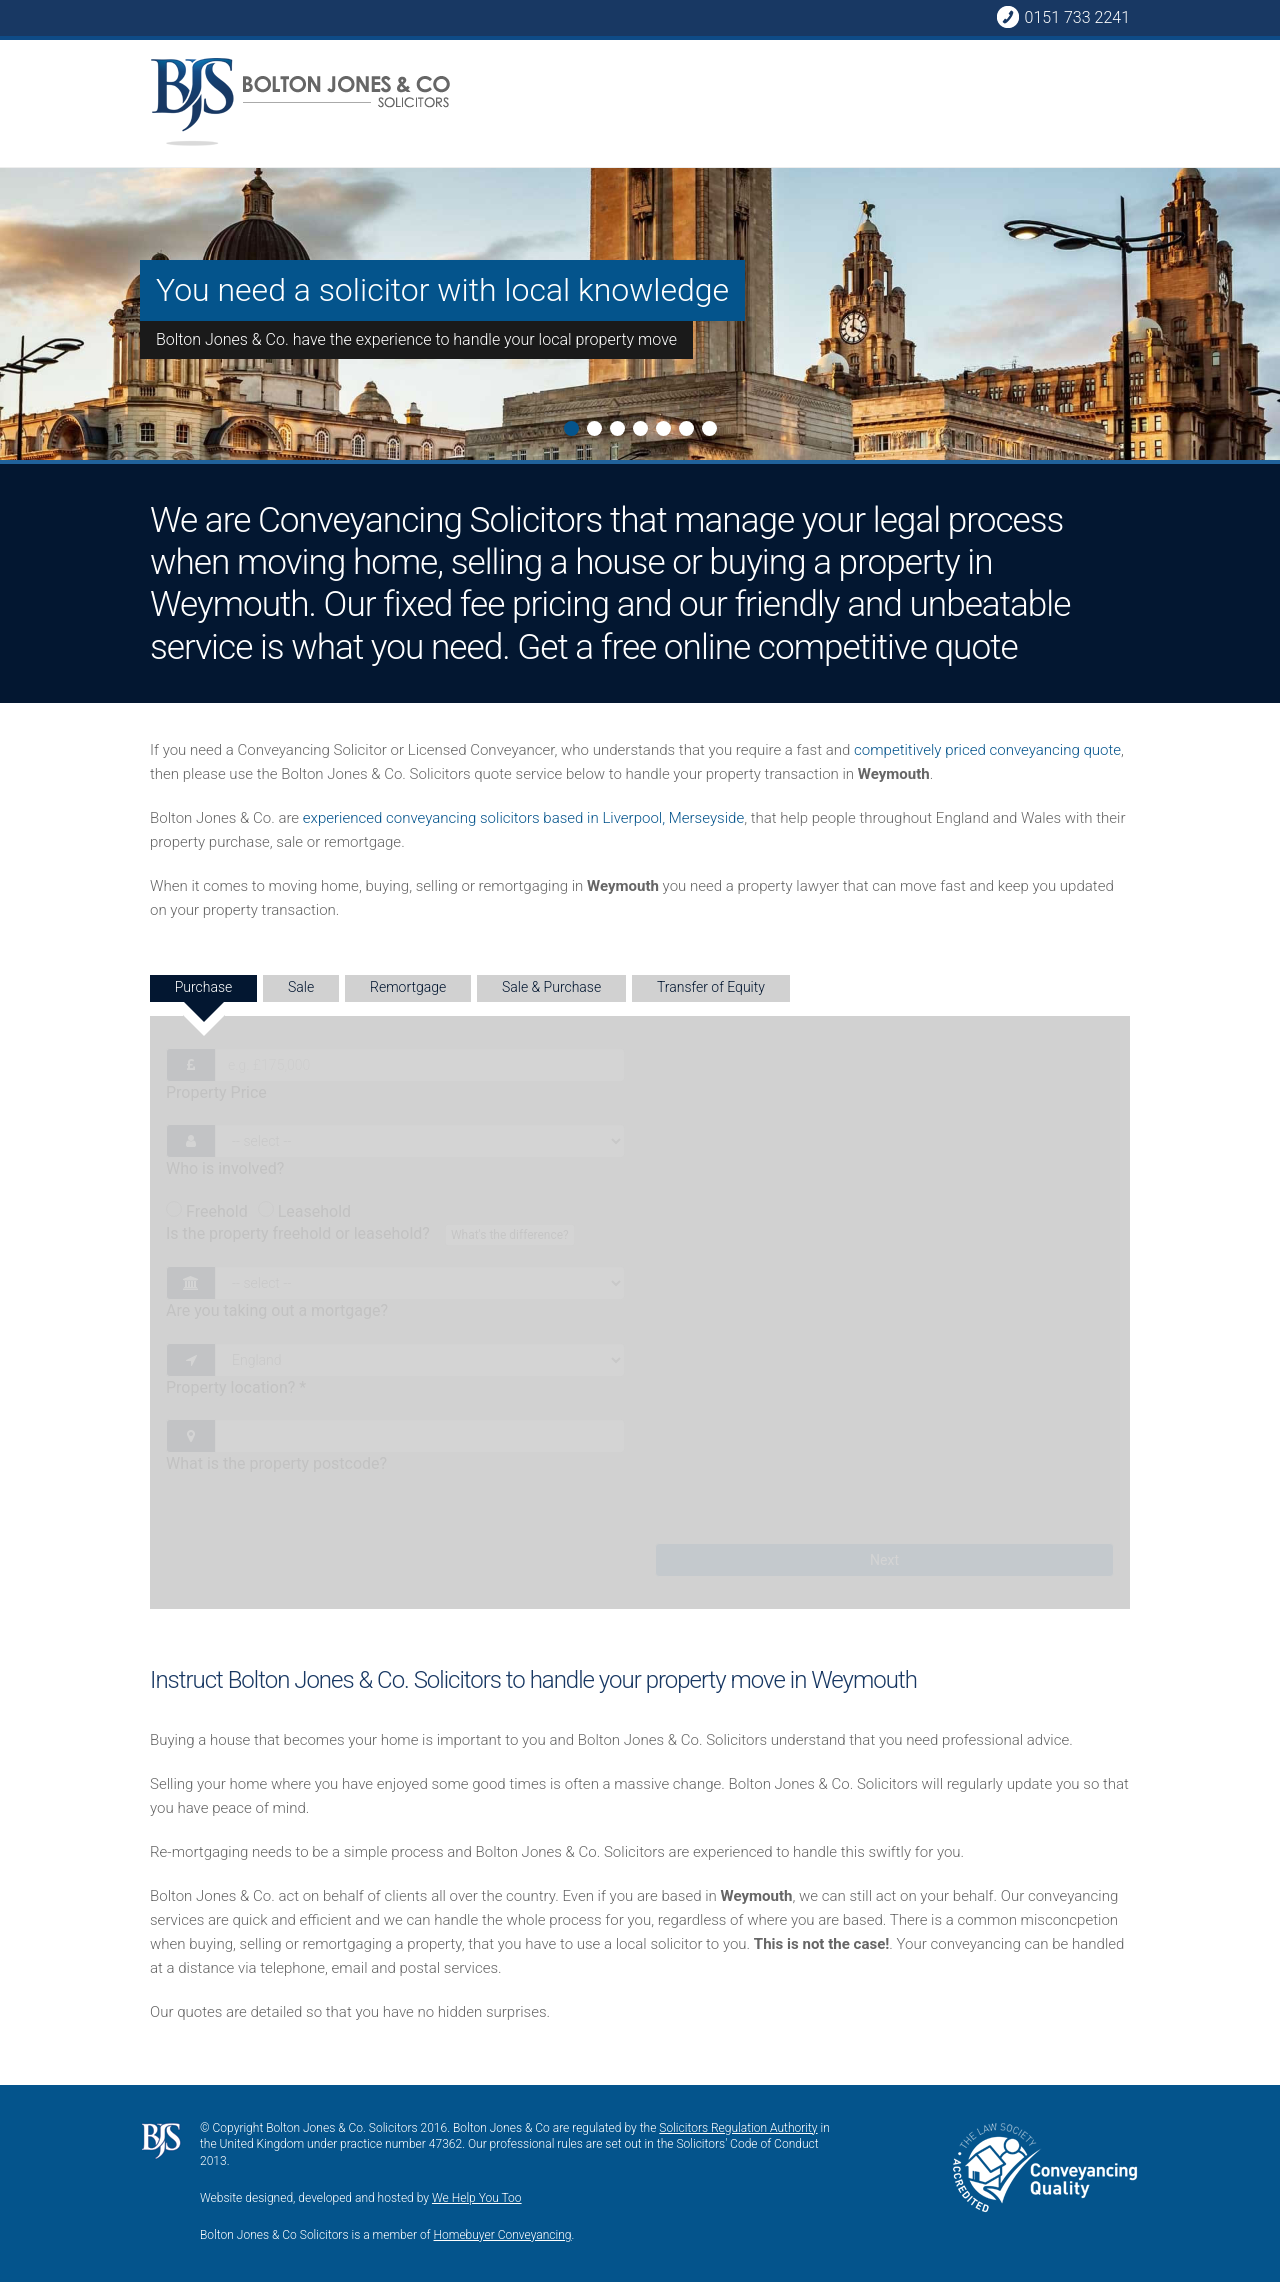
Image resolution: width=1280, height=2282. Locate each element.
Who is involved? (225, 1168)
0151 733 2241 (1063, 17)
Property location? (236, 1387)
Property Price (216, 1092)
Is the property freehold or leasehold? (372, 1235)
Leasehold (304, 1211)
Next (16, 227)
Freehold (207, 1211)
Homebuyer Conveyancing (503, 2235)
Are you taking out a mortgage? (277, 1310)
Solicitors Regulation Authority (738, 2128)
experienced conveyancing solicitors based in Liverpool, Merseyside (523, 818)
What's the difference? (510, 1235)
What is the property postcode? (276, 1463)
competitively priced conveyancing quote (987, 750)
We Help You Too (477, 2198)
